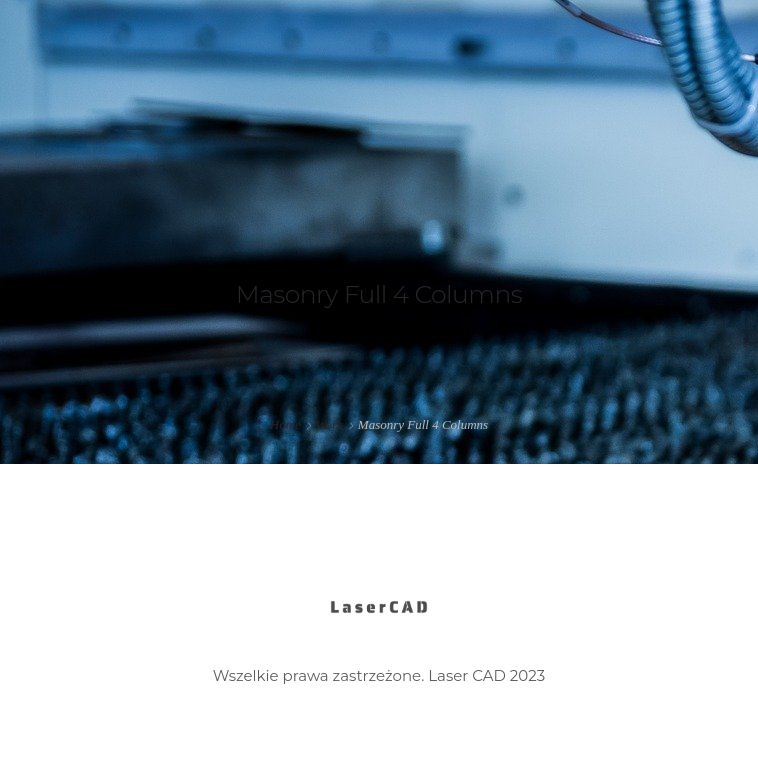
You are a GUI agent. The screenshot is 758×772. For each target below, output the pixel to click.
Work (329, 424)
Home (285, 424)
